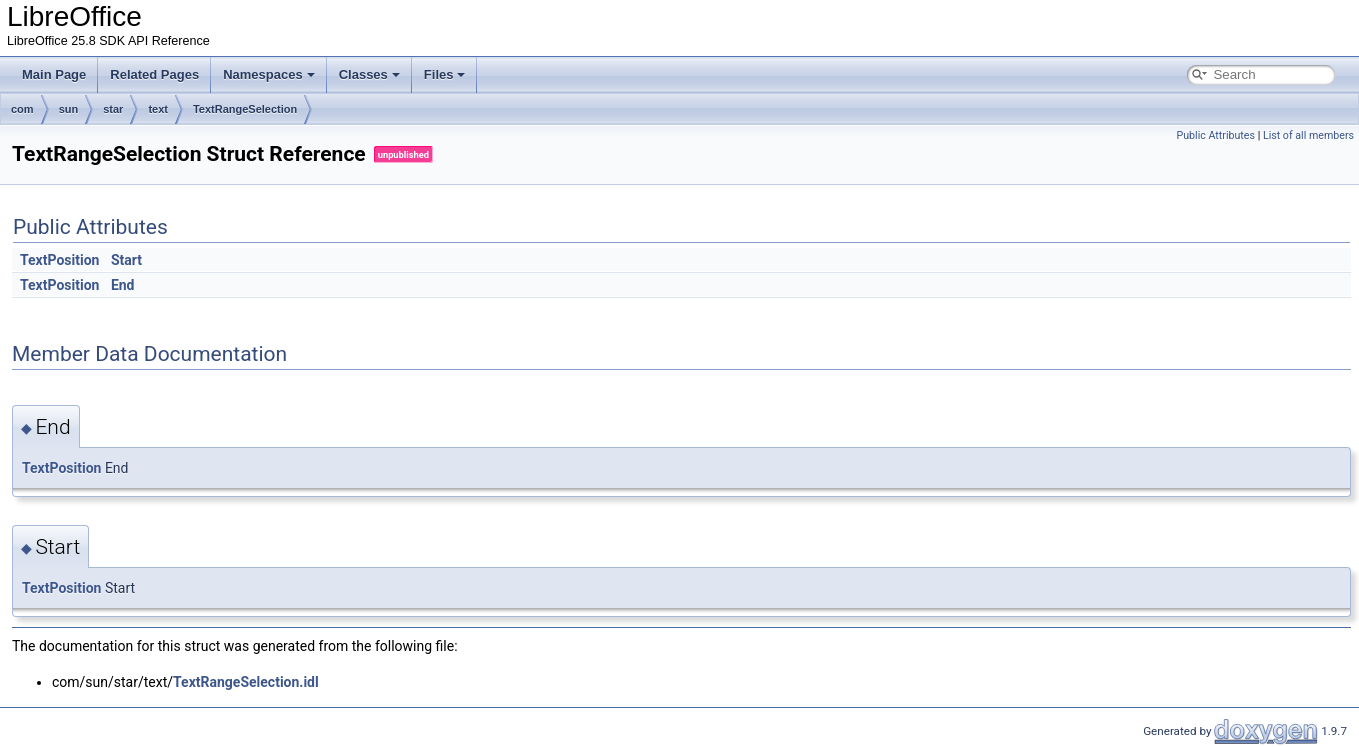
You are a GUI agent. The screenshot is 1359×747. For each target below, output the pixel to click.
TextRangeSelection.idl (246, 682)
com (22, 109)
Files (445, 74)
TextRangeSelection (245, 109)
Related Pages (154, 74)
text (158, 109)
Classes (369, 74)
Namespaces (269, 74)
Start (126, 260)
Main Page (54, 74)
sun (69, 109)
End (123, 285)
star (113, 109)
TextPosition (59, 260)
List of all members (1308, 135)
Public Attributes (1215, 135)
